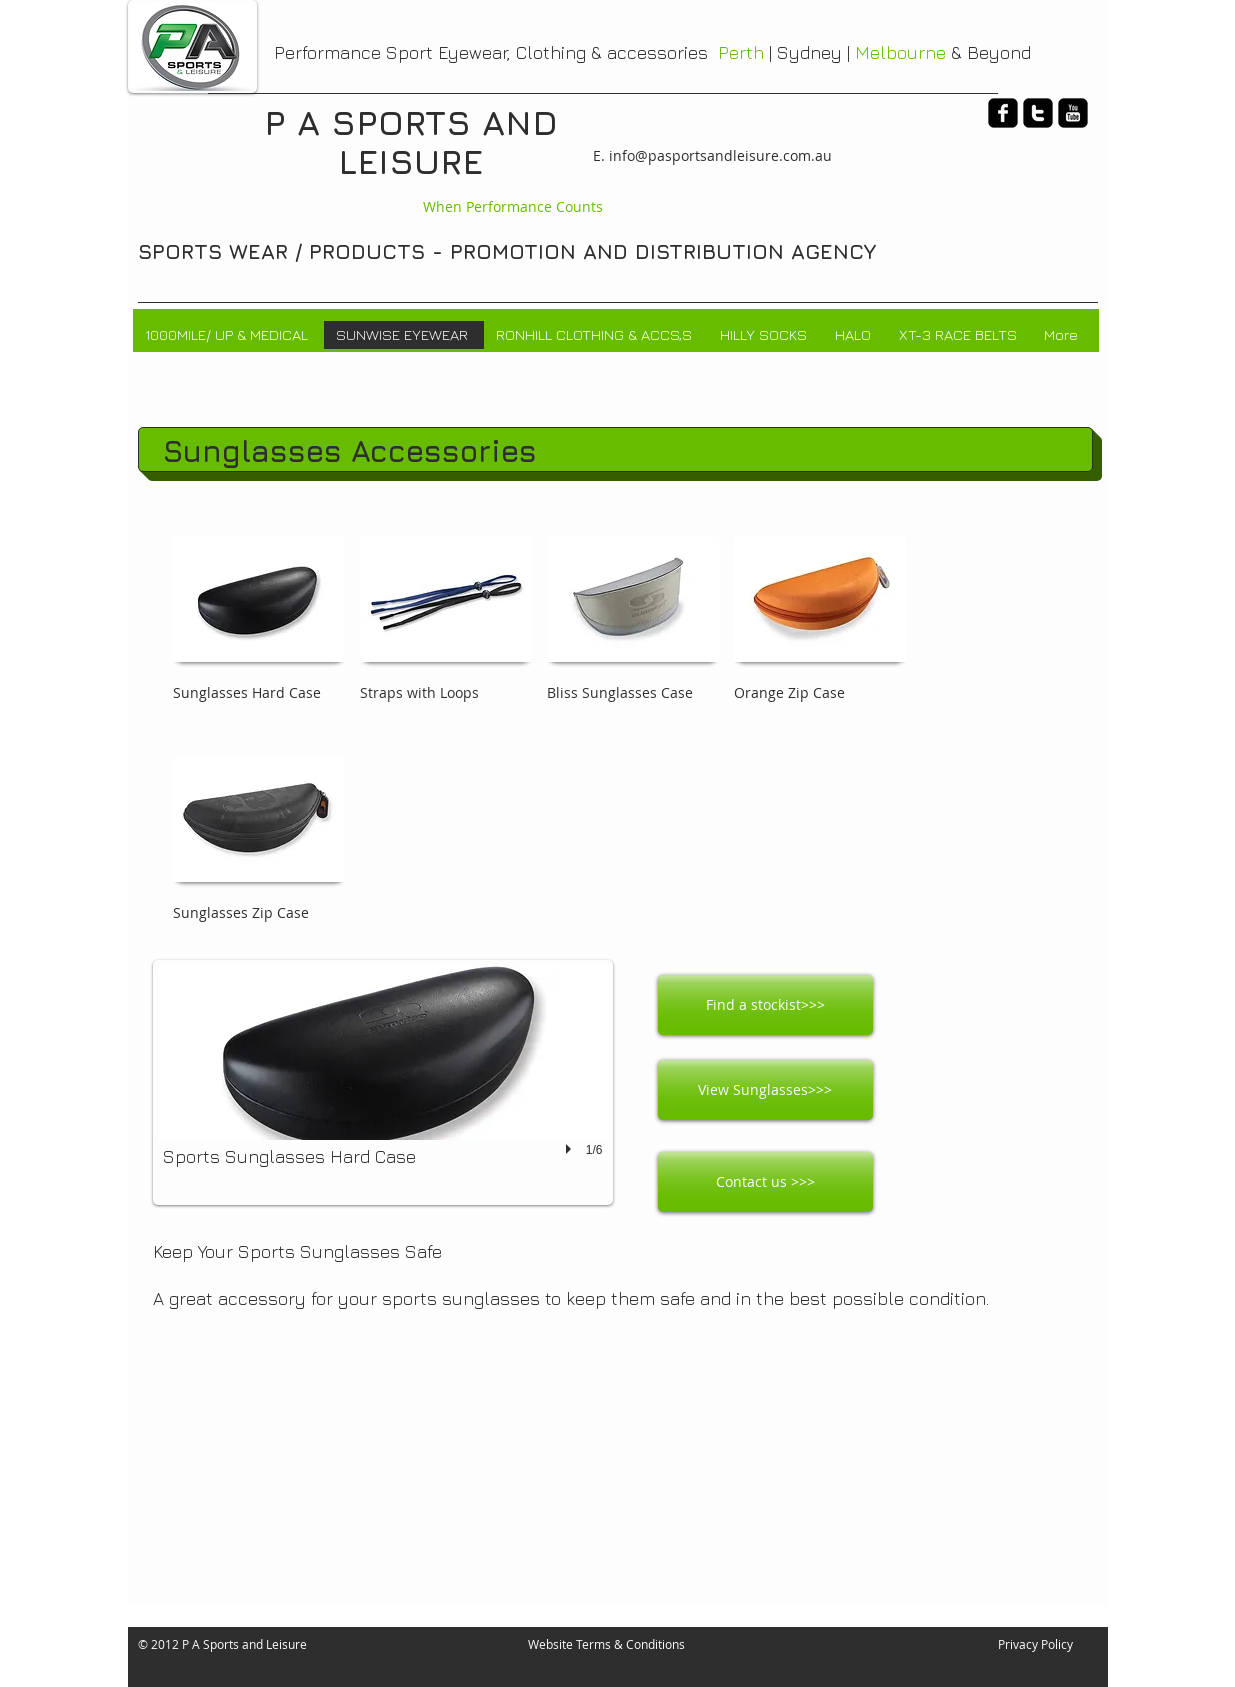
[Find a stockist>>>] (765, 1005)
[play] (571, 1150)
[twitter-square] (1038, 113)
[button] (383, 1082)
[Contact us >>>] (765, 1182)
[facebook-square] (1003, 113)
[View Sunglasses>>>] (765, 1090)
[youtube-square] (1073, 113)
